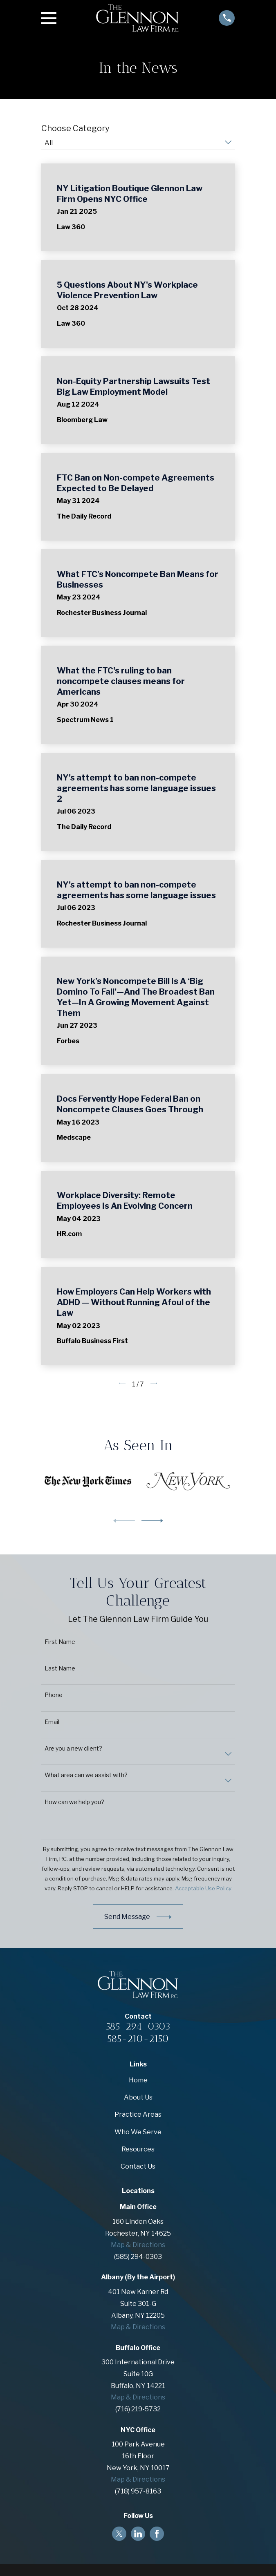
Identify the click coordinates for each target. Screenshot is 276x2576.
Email (52, 1722)
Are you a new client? (73, 1748)
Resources (138, 2149)
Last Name (60, 1668)
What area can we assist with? (86, 1775)
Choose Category (75, 128)
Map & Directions (138, 2245)
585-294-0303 (138, 2026)
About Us (138, 2097)
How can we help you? (74, 1802)
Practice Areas (138, 2114)
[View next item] (152, 1521)
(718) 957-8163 (138, 2491)
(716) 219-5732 (138, 2409)
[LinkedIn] (138, 2534)
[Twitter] (119, 2534)
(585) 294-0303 (138, 2257)
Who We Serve (138, 2132)
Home (138, 2080)
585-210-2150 (138, 2038)
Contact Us (138, 2166)
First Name (60, 1642)
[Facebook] (157, 2534)
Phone (54, 1695)
